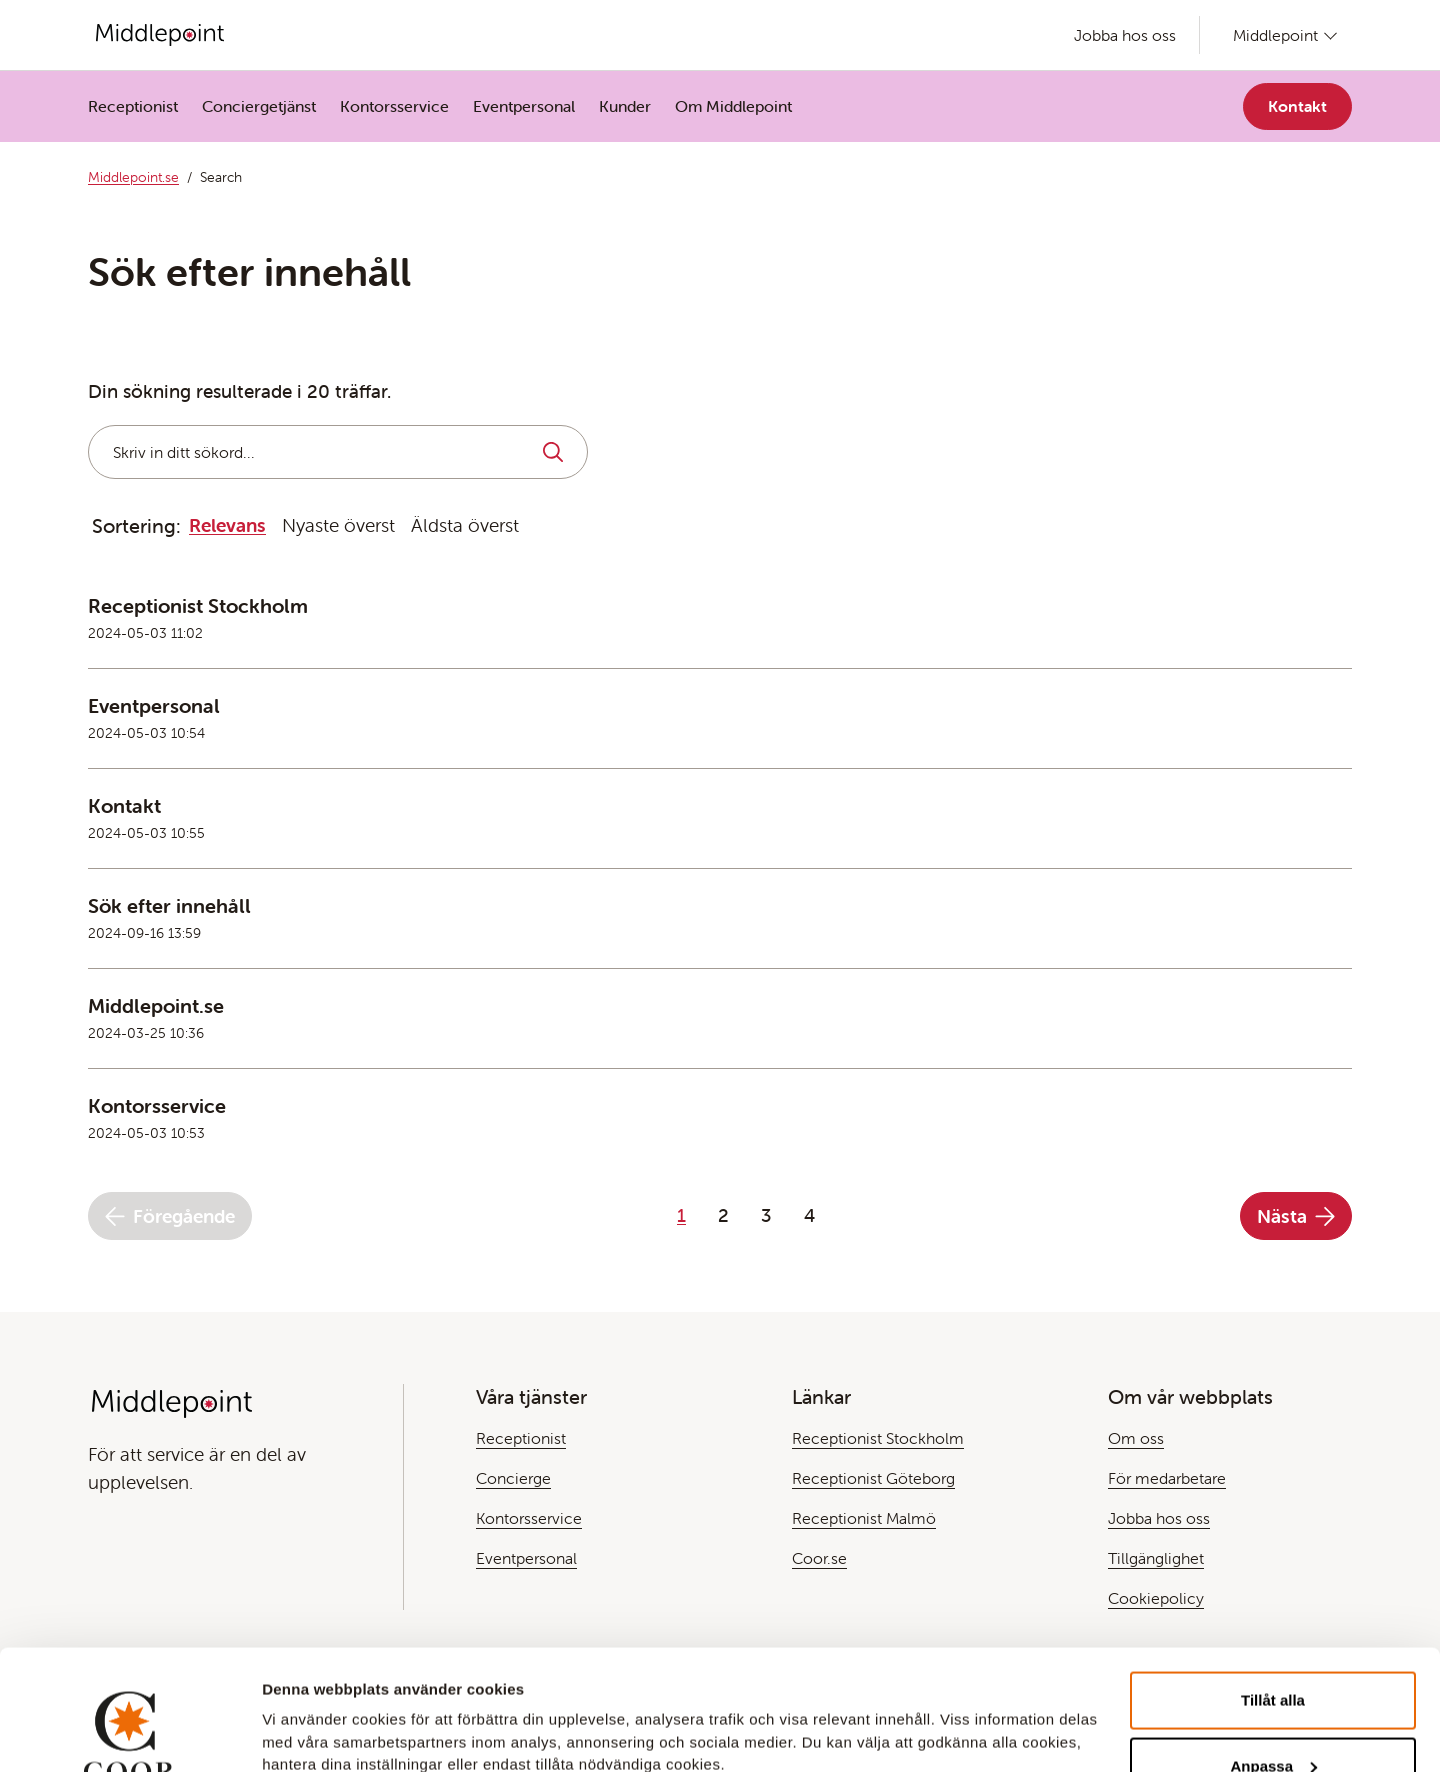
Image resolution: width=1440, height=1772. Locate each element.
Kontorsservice (394, 106)
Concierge (513, 1478)
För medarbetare (1167, 1478)
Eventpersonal (524, 106)
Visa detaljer (306, 1706)
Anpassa (1273, 1653)
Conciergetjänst (259, 106)
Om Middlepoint (733, 106)
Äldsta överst (465, 525)
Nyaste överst (338, 525)
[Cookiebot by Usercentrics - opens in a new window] (129, 1733)
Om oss (1136, 1438)
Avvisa (1273, 1718)
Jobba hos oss (1125, 35)
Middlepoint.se (133, 177)
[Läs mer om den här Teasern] (720, 631)
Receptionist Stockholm (878, 1438)
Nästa (1296, 1216)
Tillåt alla (1273, 1587)
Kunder (625, 106)
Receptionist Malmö (864, 1518)
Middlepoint (1275, 35)
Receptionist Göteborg (873, 1478)
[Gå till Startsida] (160, 35)
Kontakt (1297, 106)
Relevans (227, 525)
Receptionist (133, 106)
